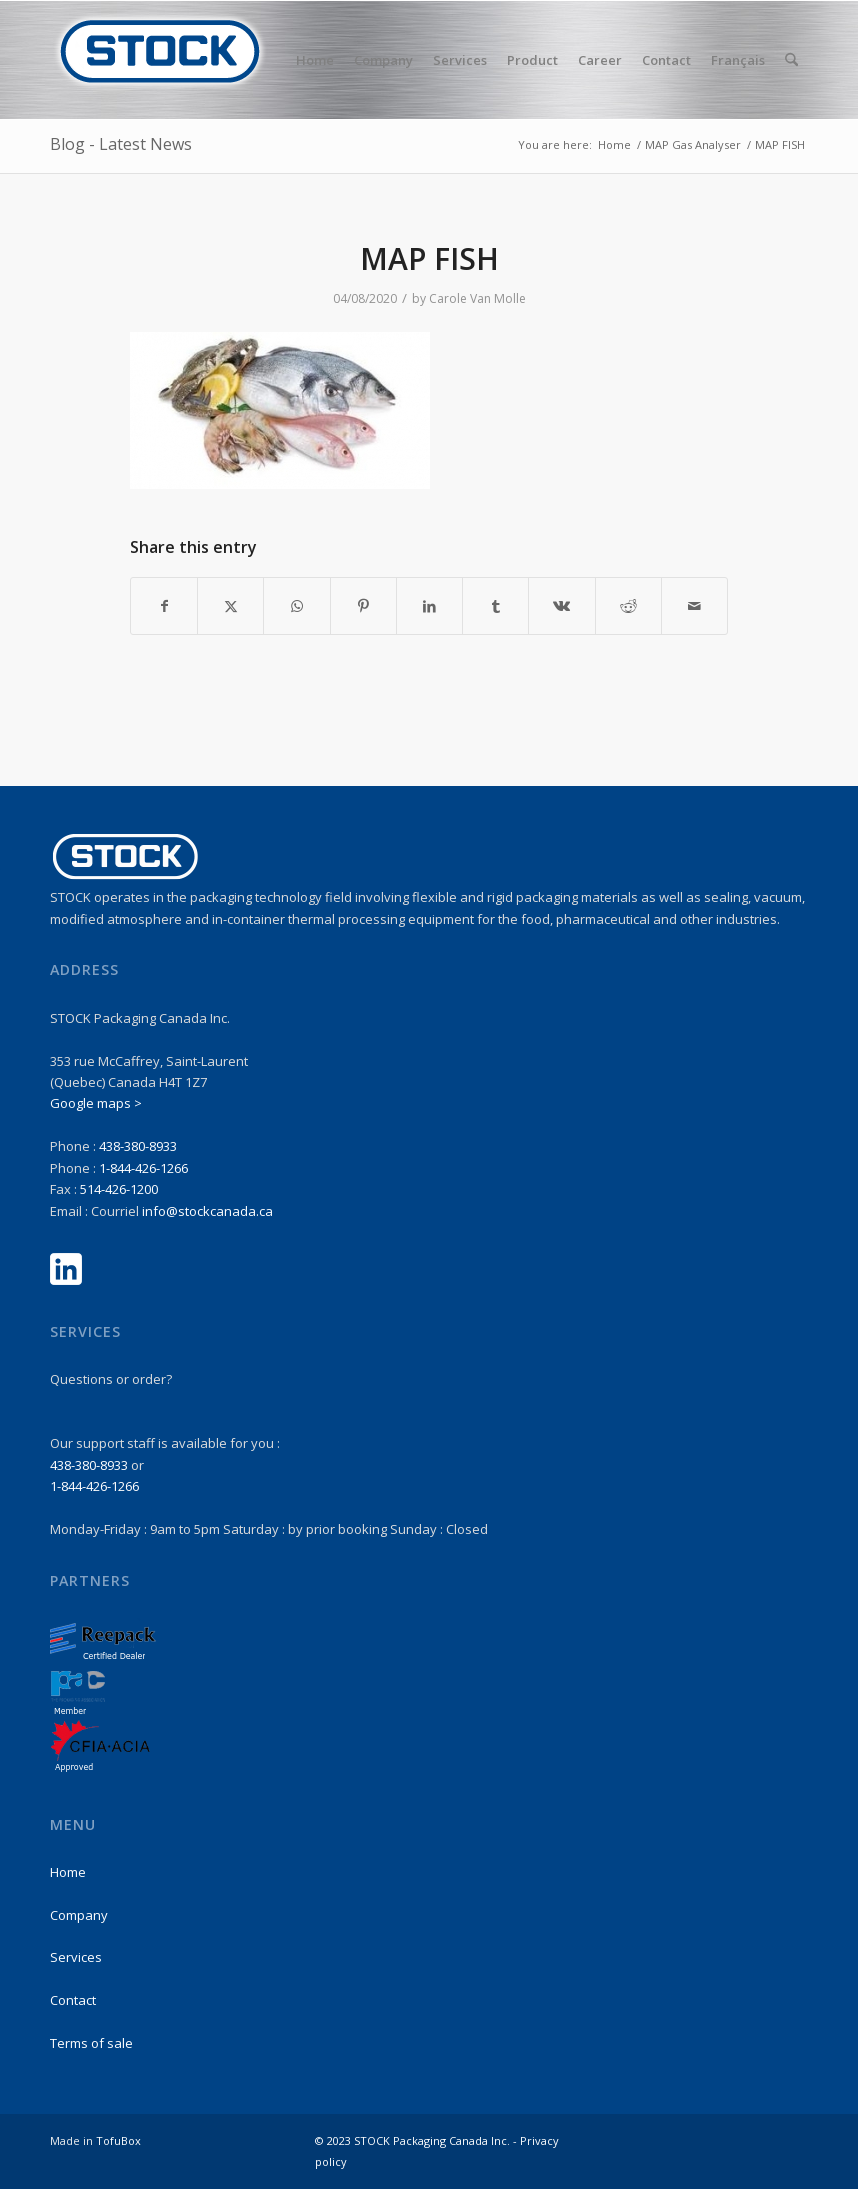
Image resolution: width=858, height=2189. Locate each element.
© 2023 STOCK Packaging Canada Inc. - (417, 2140)
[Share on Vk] (561, 606)
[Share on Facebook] (164, 606)
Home (68, 1872)
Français (738, 60)
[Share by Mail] (694, 606)
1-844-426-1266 (143, 1168)
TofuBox (118, 2140)
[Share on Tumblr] (495, 606)
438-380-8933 (138, 1146)
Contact (73, 2000)
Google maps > (96, 1103)
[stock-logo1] (160, 60)
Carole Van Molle (477, 298)
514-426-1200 (119, 1189)
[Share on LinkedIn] (429, 606)
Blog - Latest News (121, 144)
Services (76, 1957)
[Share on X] (230, 606)
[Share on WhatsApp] (296, 606)
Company (79, 1915)
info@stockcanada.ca (207, 1211)
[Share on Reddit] (628, 606)
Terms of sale (91, 2043)
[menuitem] (315, 60)
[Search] (791, 60)
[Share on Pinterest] (363, 606)
